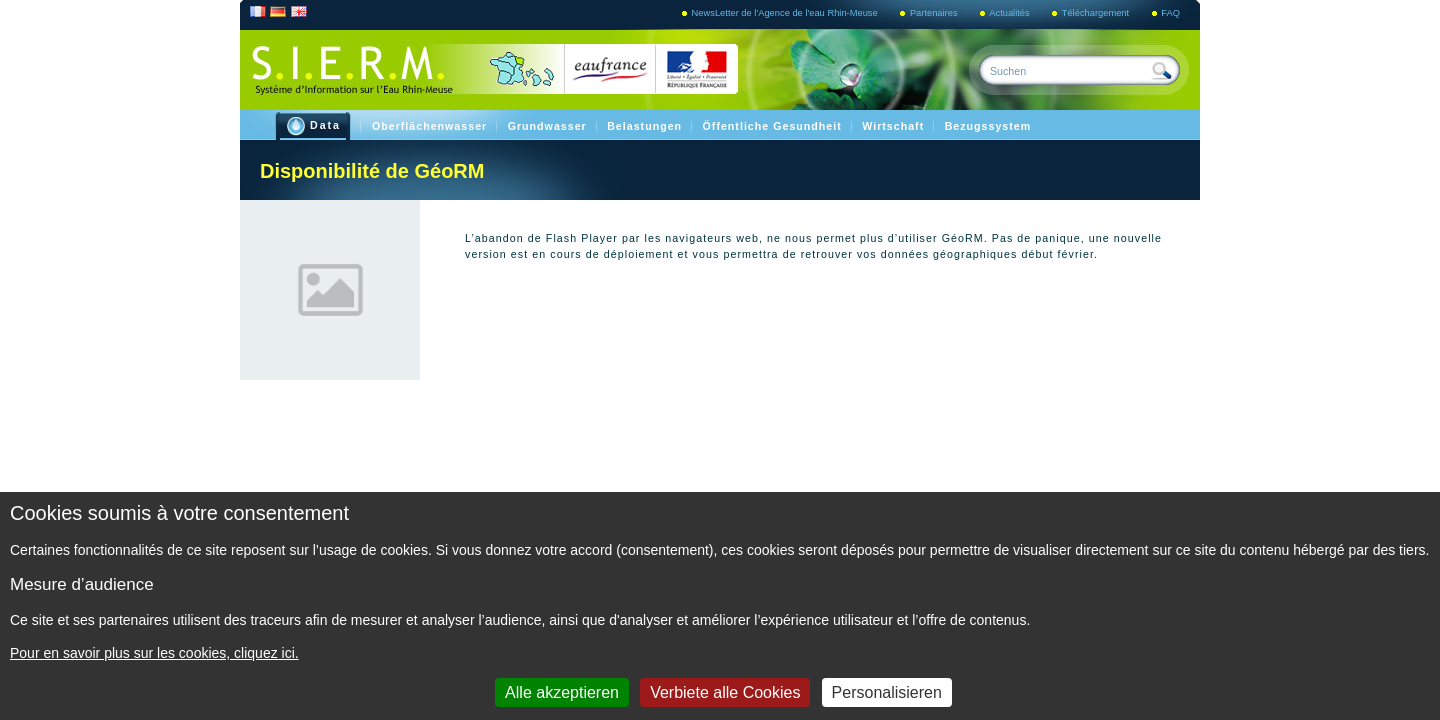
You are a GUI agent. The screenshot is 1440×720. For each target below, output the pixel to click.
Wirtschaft (895, 126)
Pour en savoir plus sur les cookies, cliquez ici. (154, 653)
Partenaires (935, 13)
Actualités (1010, 13)
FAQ (1170, 13)
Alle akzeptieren (562, 692)
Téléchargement (1097, 13)
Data (314, 126)
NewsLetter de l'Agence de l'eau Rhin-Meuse (786, 13)
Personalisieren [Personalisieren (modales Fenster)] (887, 692)
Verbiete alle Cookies (725, 692)
